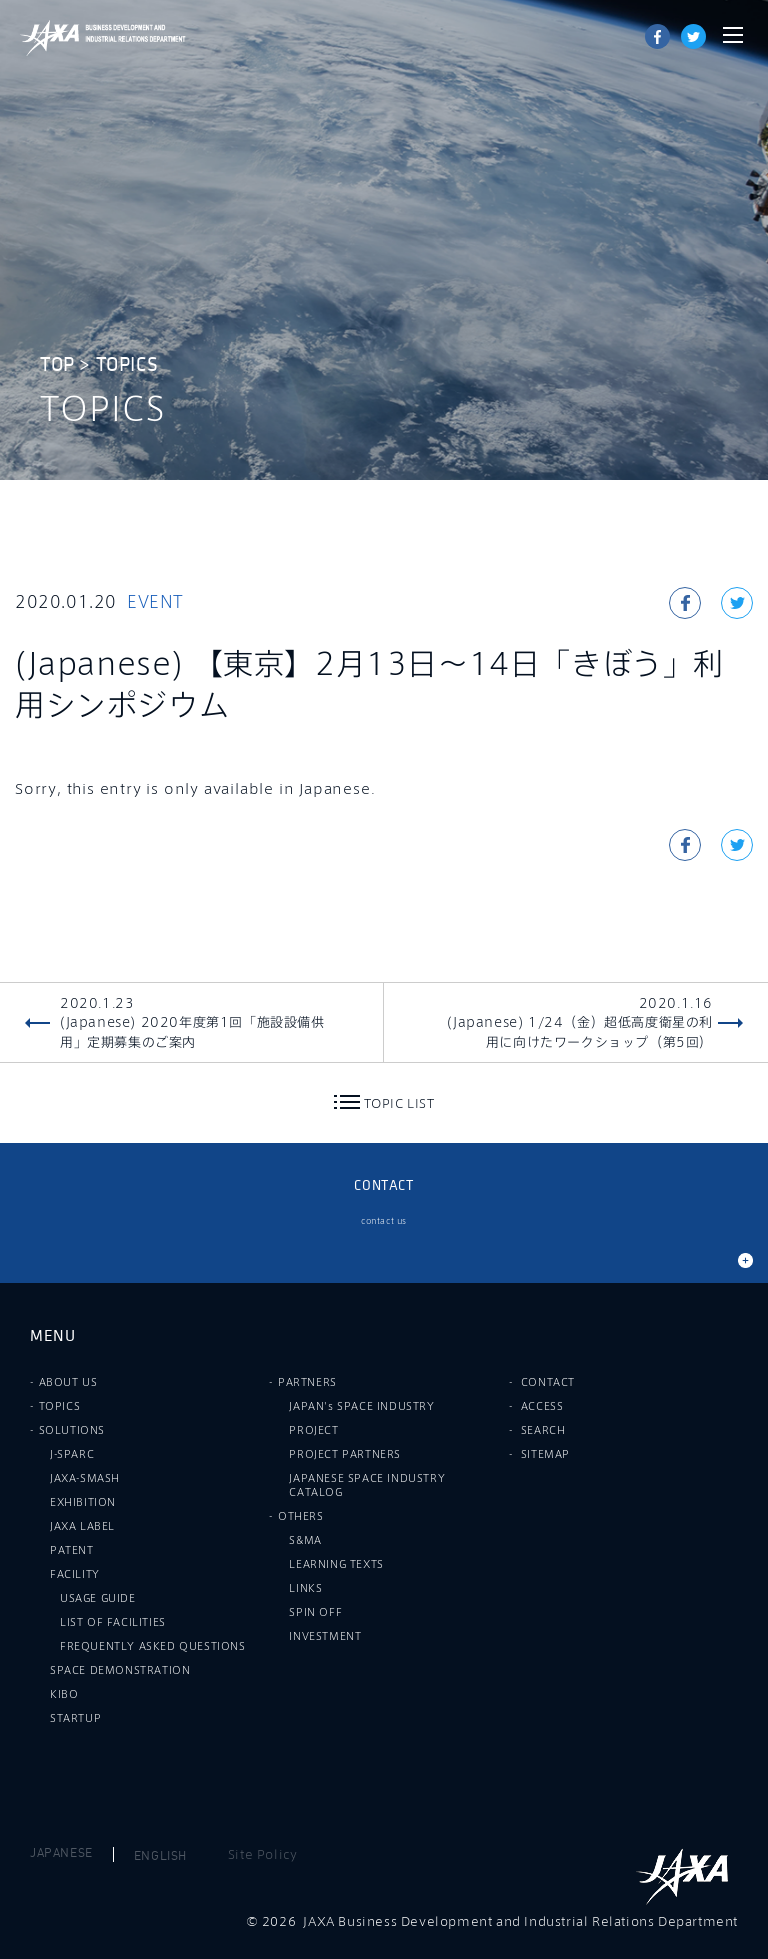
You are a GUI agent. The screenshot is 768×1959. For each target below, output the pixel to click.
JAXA (50, 38)
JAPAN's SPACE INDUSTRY (361, 1406)
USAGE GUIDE (98, 1598)
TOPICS (127, 365)
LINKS (305, 1588)
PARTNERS (307, 1382)
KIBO (64, 1694)
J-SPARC (72, 1454)
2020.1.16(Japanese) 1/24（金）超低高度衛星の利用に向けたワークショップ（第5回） (580, 1022)
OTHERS (301, 1516)
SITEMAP (545, 1454)
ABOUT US (68, 1382)
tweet (693, 36)
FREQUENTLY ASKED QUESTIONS (153, 1646)
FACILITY (75, 1574)
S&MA (305, 1540)
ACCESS (542, 1406)
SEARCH (543, 1430)
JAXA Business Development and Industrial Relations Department (133, 38)
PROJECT (313, 1430)
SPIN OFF (315, 1612)
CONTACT (548, 1382)
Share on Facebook (657, 36)
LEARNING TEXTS (336, 1564)
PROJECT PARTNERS (345, 1454)
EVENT (155, 601)
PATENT (72, 1550)
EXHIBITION (83, 1502)
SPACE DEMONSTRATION (120, 1670)
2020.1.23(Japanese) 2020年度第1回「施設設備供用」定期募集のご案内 (192, 1022)
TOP (57, 365)
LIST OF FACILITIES (113, 1622)
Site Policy (263, 1854)
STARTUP (75, 1718)
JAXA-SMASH (85, 1478)
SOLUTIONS (72, 1430)
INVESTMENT (325, 1636)
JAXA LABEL (82, 1526)
